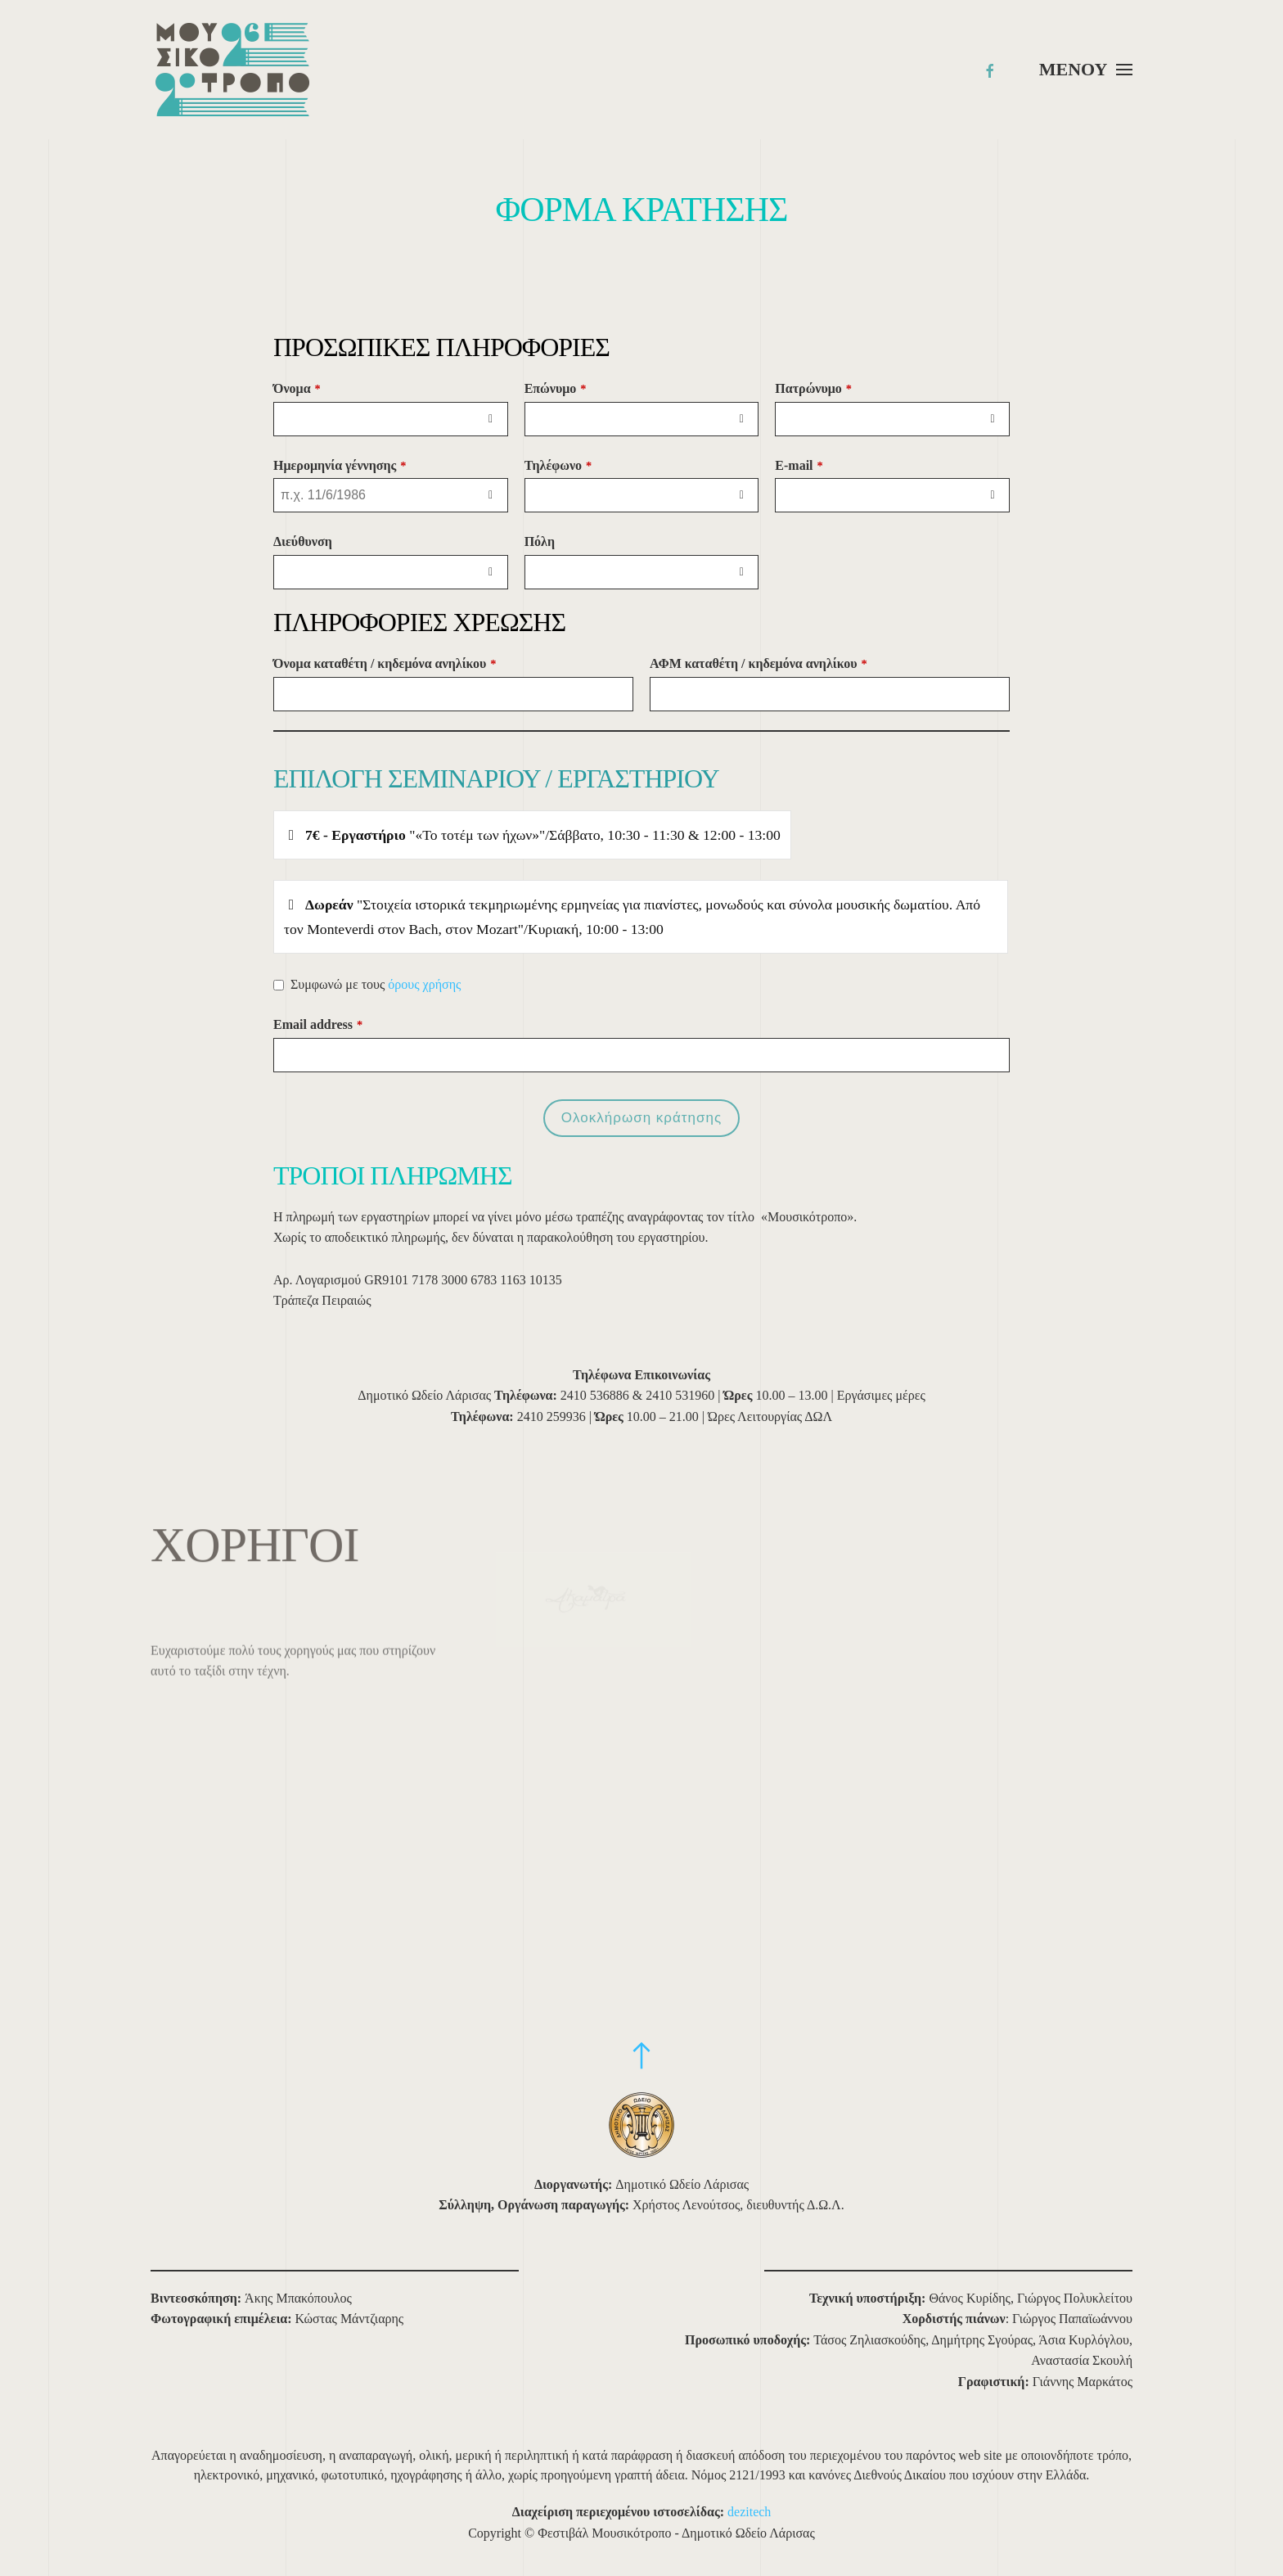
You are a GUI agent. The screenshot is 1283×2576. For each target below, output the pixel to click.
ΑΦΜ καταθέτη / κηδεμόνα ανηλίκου (758, 663)
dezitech (749, 2512)
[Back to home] (232, 69)
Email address (317, 1024)
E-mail (798, 465)
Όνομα (297, 388)
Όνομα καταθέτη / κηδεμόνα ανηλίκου (385, 663)
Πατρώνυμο (813, 388)
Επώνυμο (555, 388)
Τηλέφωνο (558, 465)
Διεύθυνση (302, 541)
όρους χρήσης (424, 984)
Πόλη (539, 541)
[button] (1085, 69)
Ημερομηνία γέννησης (340, 465)
